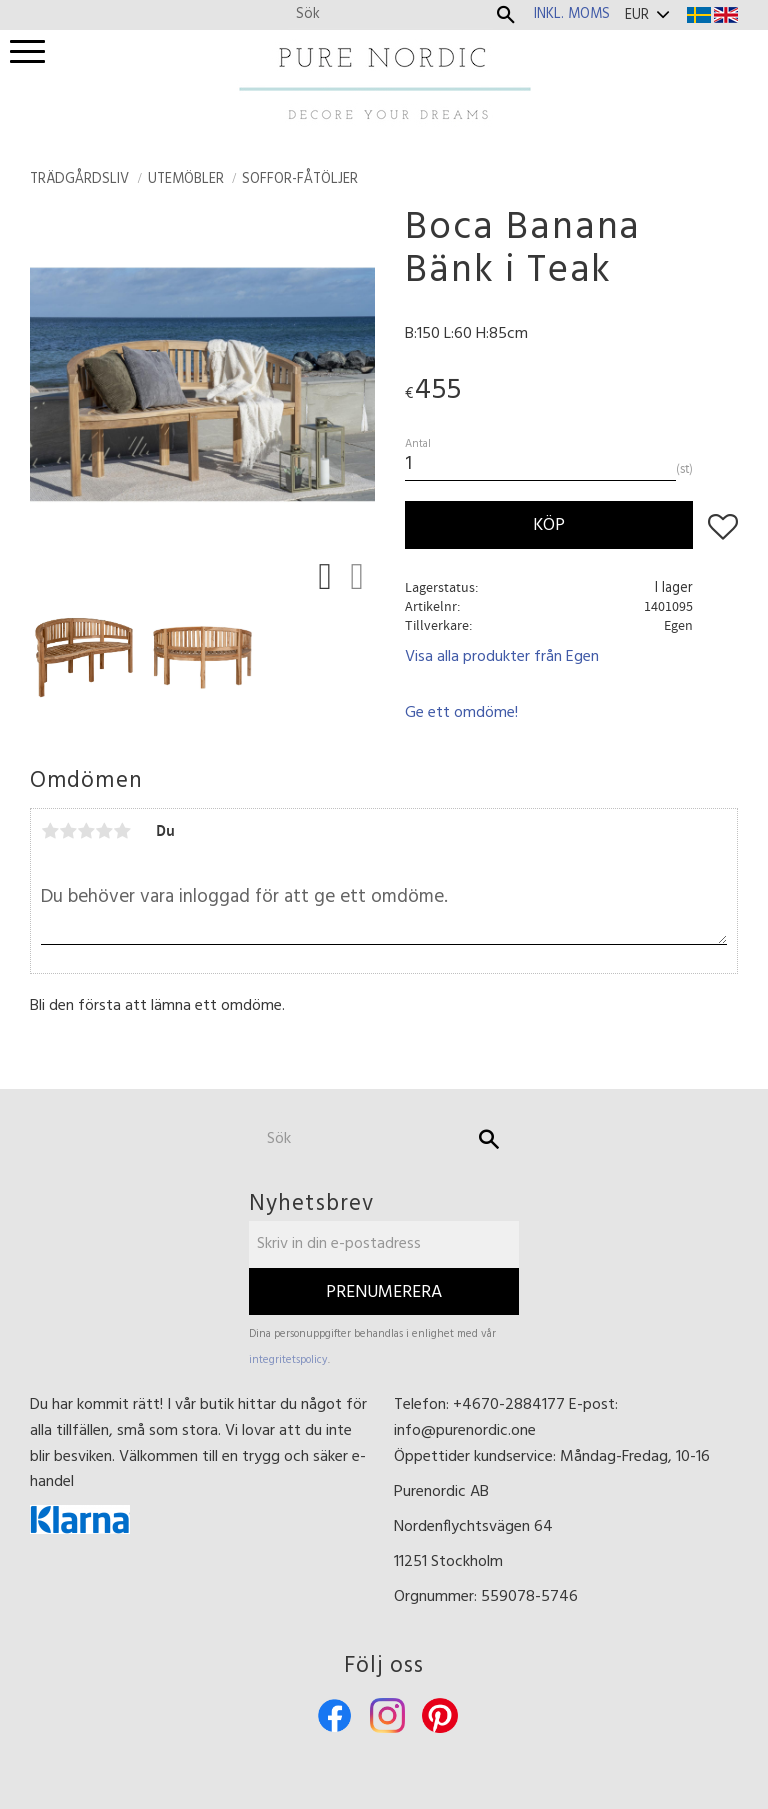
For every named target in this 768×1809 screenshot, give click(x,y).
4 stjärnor (104, 831)
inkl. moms (572, 14)
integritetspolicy (288, 1360)
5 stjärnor (122, 831)
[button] (27, 52)
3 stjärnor (86, 831)
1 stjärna (50, 831)
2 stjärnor (68, 831)
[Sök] (506, 15)
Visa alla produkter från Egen (502, 657)
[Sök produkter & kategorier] (390, 14)
